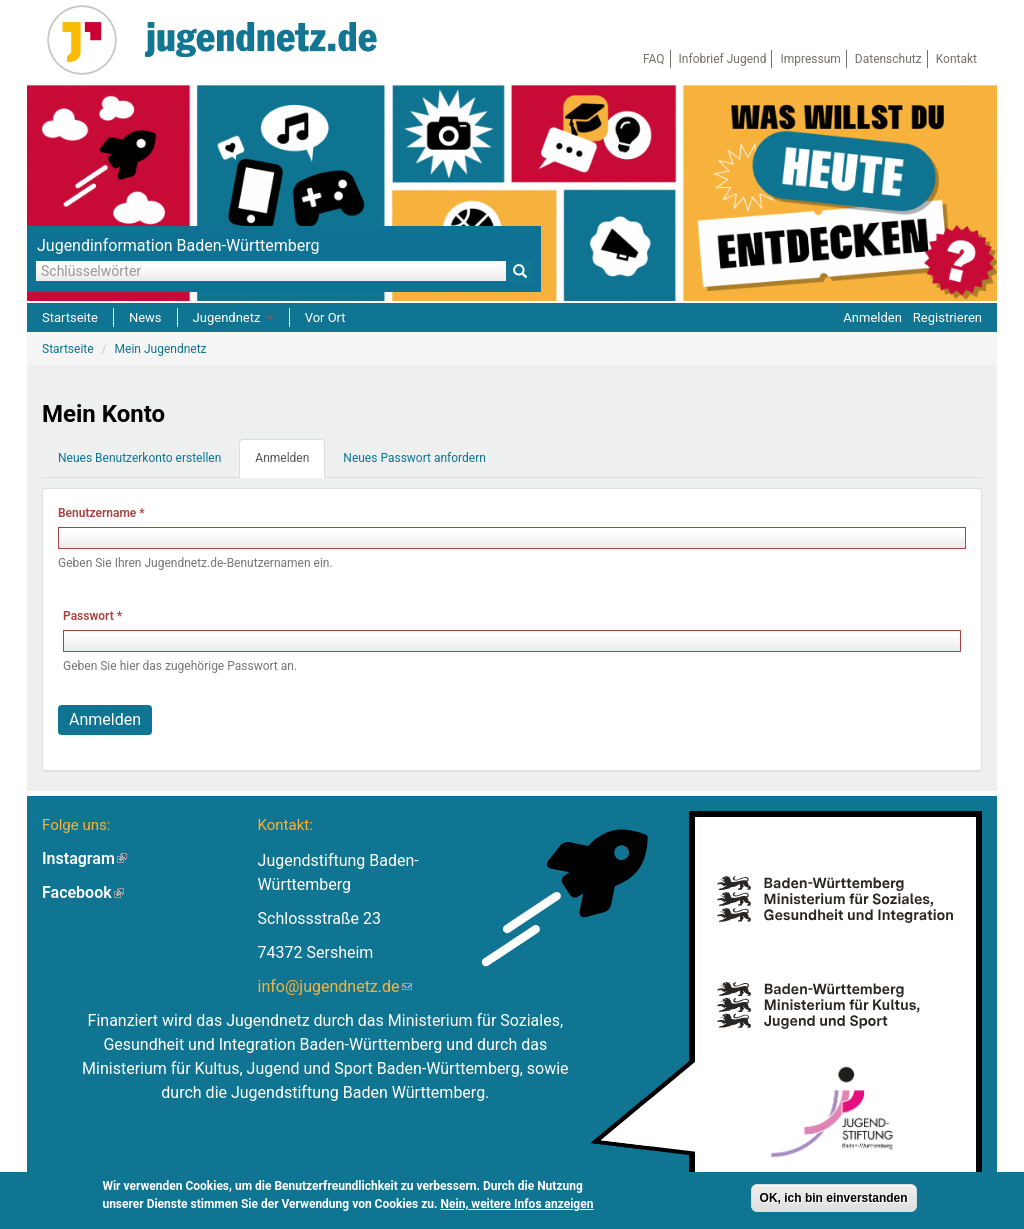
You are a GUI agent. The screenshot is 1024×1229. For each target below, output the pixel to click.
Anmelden (872, 317)
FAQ (654, 59)
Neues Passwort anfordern (414, 458)
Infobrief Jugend (723, 59)
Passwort (92, 616)
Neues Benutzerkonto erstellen (139, 458)
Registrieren (947, 317)
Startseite (70, 317)
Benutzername (101, 513)
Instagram (84, 858)
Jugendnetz (233, 317)
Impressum (810, 59)
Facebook (83, 892)
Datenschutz (888, 59)
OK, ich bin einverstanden (834, 1201)
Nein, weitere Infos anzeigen (517, 1207)
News (145, 317)
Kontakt (956, 59)
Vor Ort (325, 317)
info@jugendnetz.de (335, 986)
